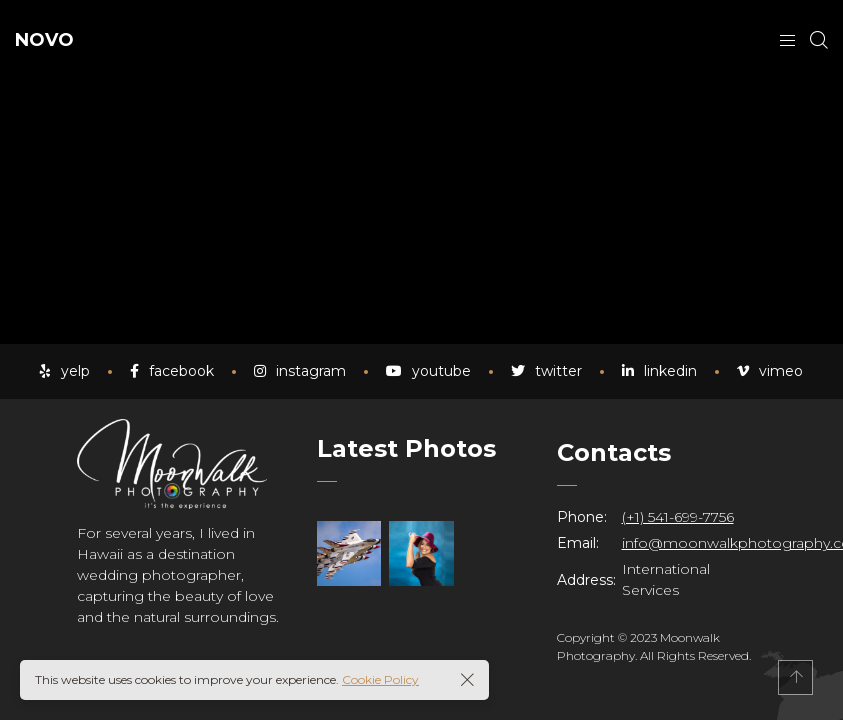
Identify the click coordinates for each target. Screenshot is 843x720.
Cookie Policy (380, 679)
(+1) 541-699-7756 (678, 517)
